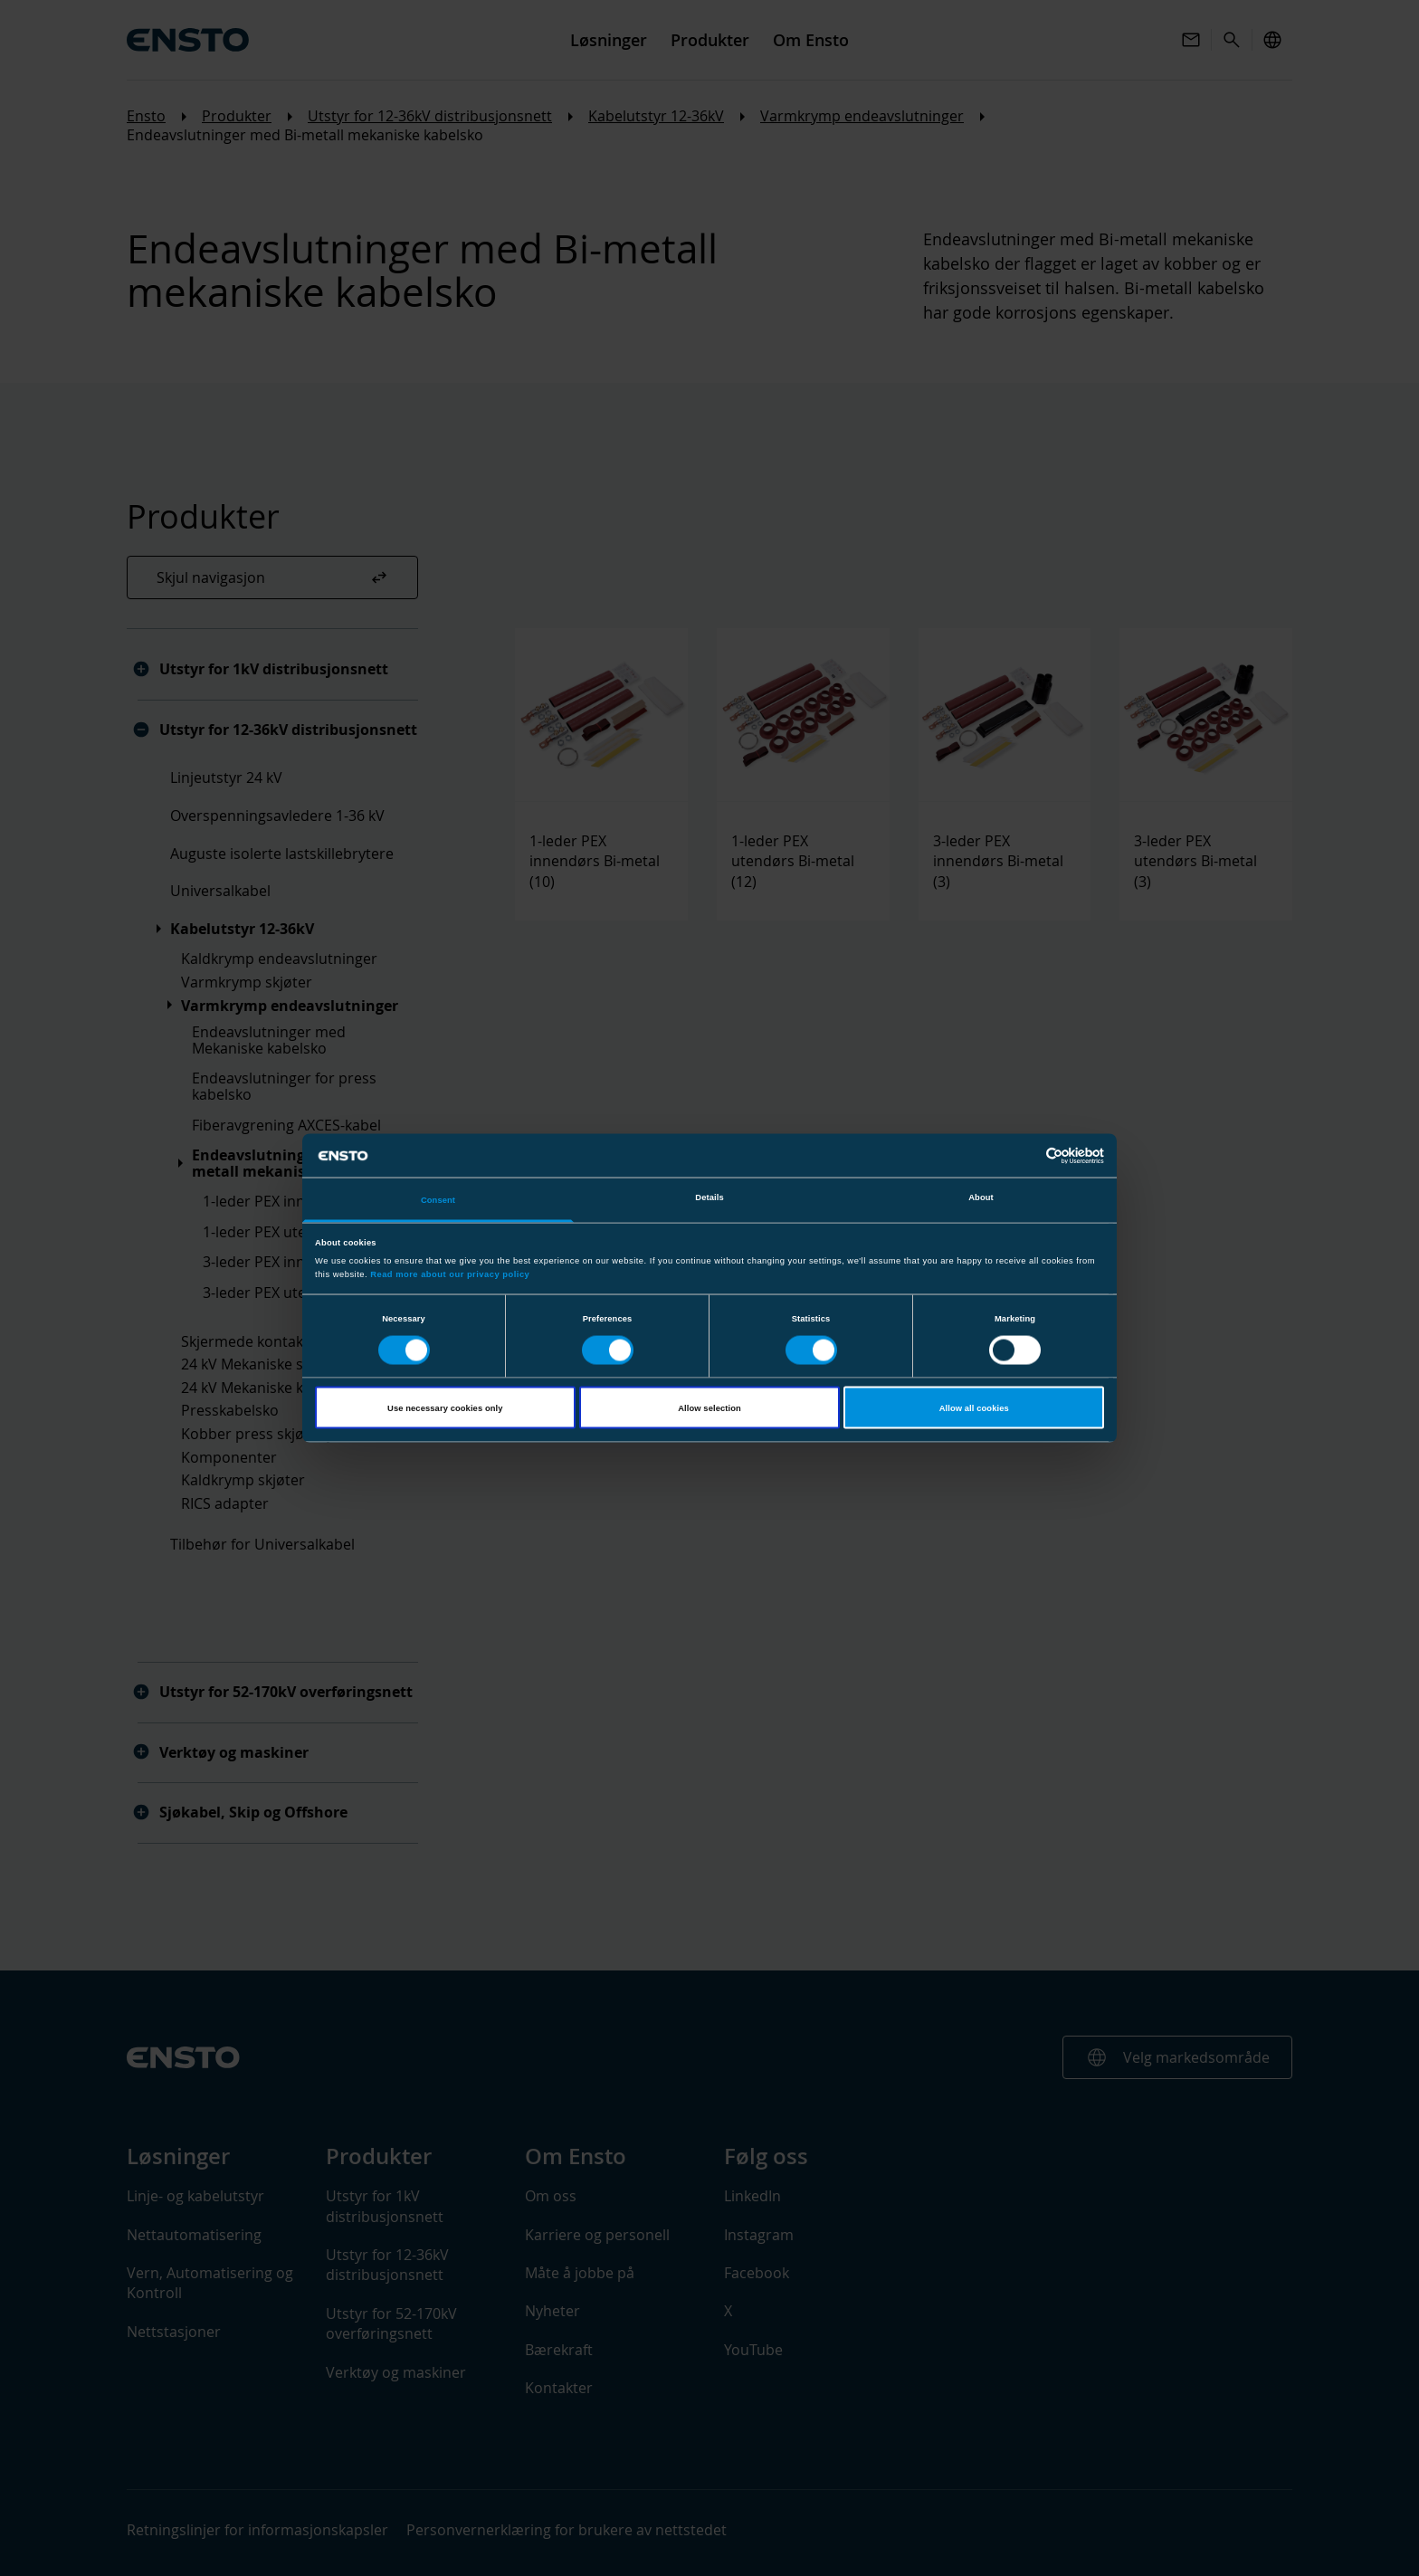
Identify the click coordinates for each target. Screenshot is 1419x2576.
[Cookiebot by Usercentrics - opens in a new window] (1025, 1155)
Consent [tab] (438, 1200)
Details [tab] (709, 1197)
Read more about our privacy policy (449, 1273)
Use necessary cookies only (444, 1407)
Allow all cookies (974, 1407)
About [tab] (981, 1197)
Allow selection (709, 1407)
